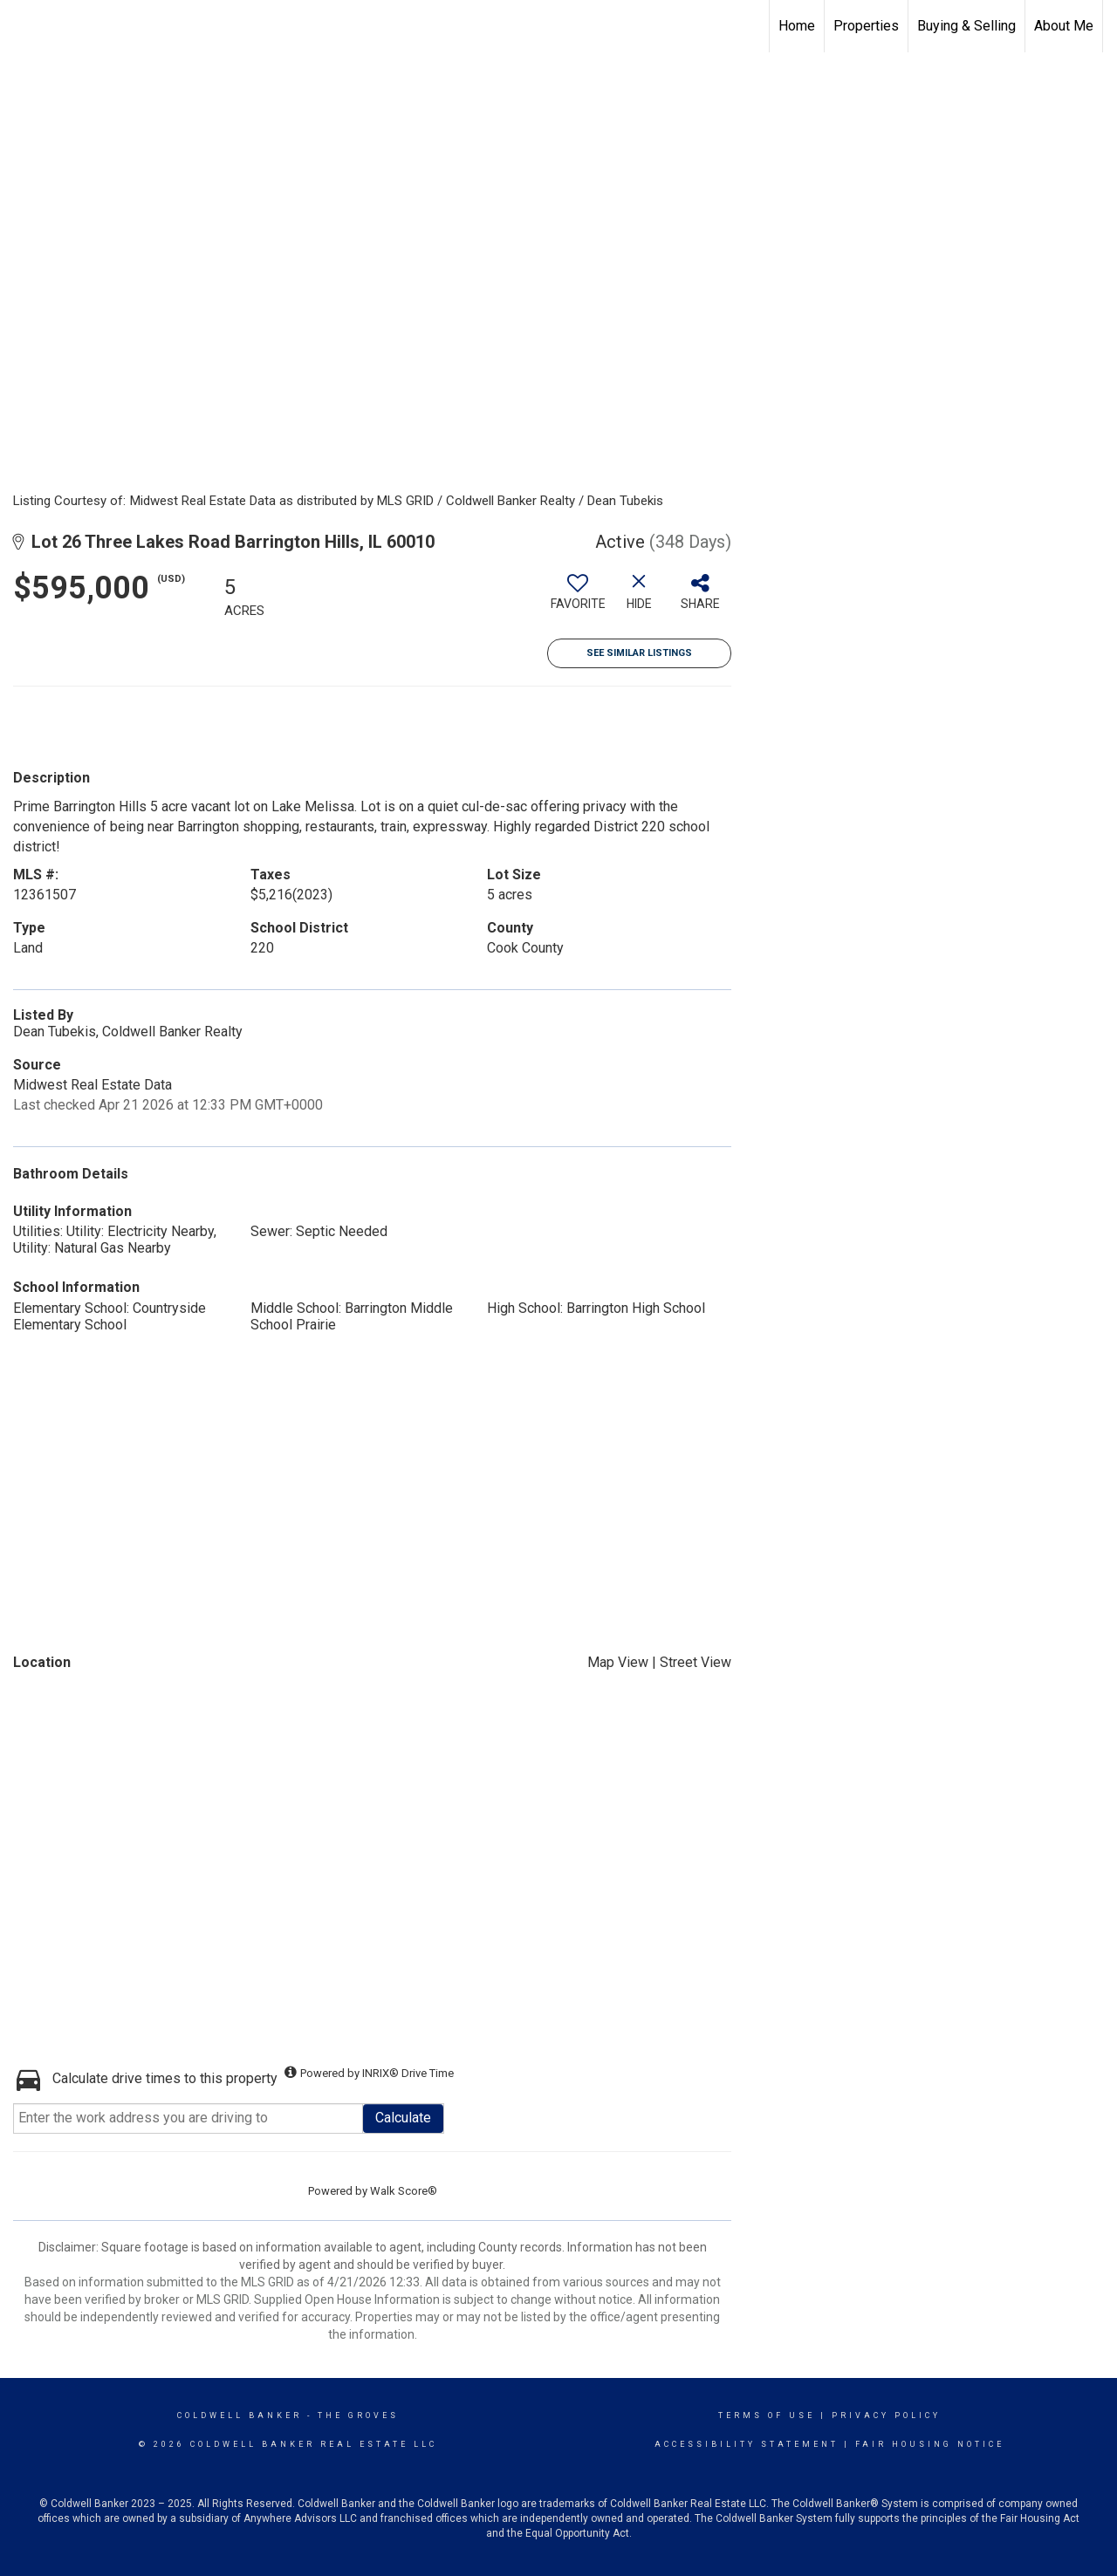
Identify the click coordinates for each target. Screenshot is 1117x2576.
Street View (695, 1662)
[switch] (577, 598)
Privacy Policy (886, 2415)
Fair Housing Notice (929, 2444)
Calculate (403, 2117)
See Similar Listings (639, 653)
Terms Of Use (766, 2415)
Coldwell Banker (239, 2415)
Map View (617, 1662)
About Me (1063, 25)
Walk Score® (403, 2190)
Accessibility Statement (746, 2444)
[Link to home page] (22, 26)
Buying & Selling (966, 25)
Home (796, 25)
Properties (866, 25)
